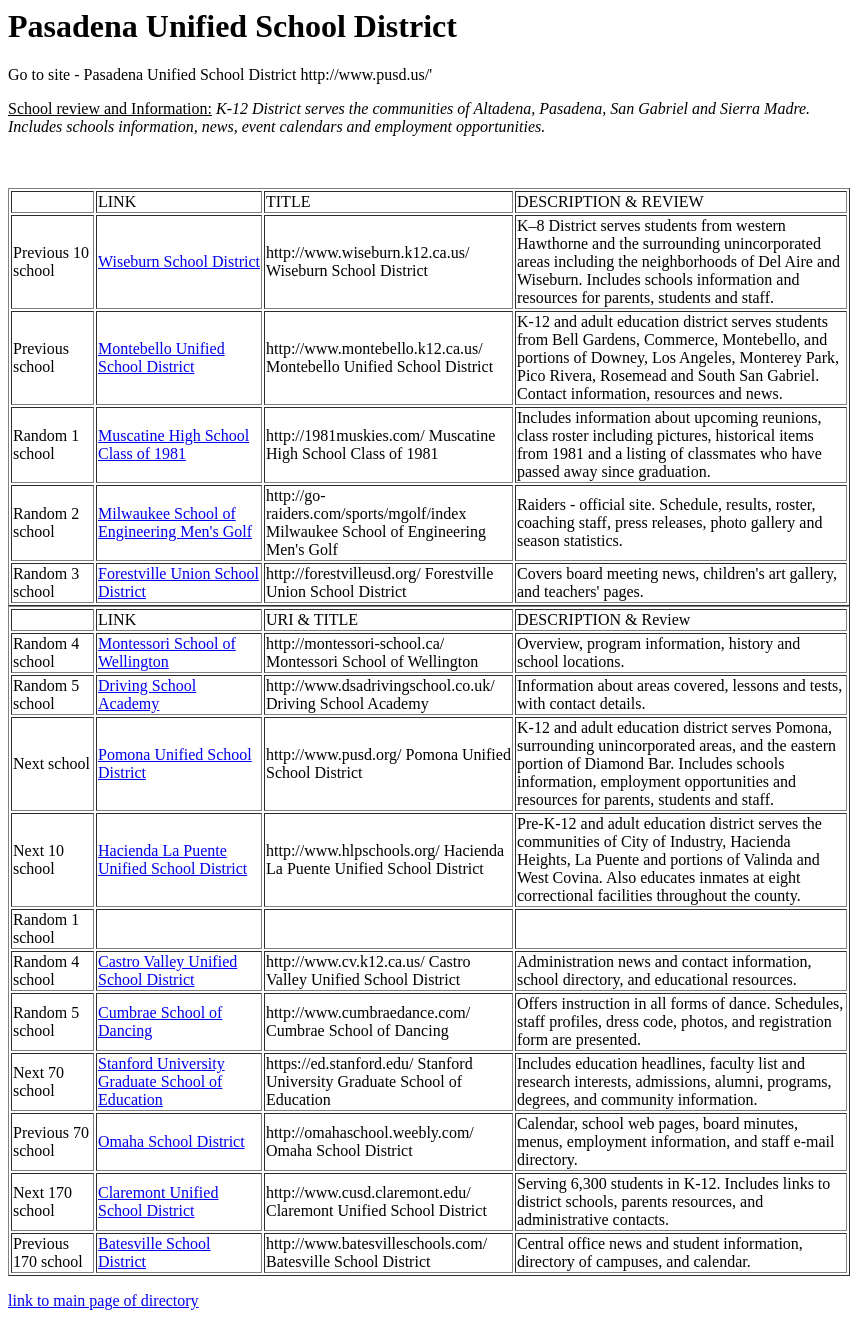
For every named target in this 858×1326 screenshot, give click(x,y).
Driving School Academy (147, 694)
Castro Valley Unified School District (167, 970)
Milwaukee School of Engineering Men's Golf (175, 522)
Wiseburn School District (179, 261)
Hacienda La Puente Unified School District (172, 859)
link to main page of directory (103, 1300)
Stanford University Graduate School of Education (161, 1081)
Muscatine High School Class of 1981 (173, 444)
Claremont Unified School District (158, 1201)
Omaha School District (171, 1141)
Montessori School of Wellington (167, 652)
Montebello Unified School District (161, 357)
